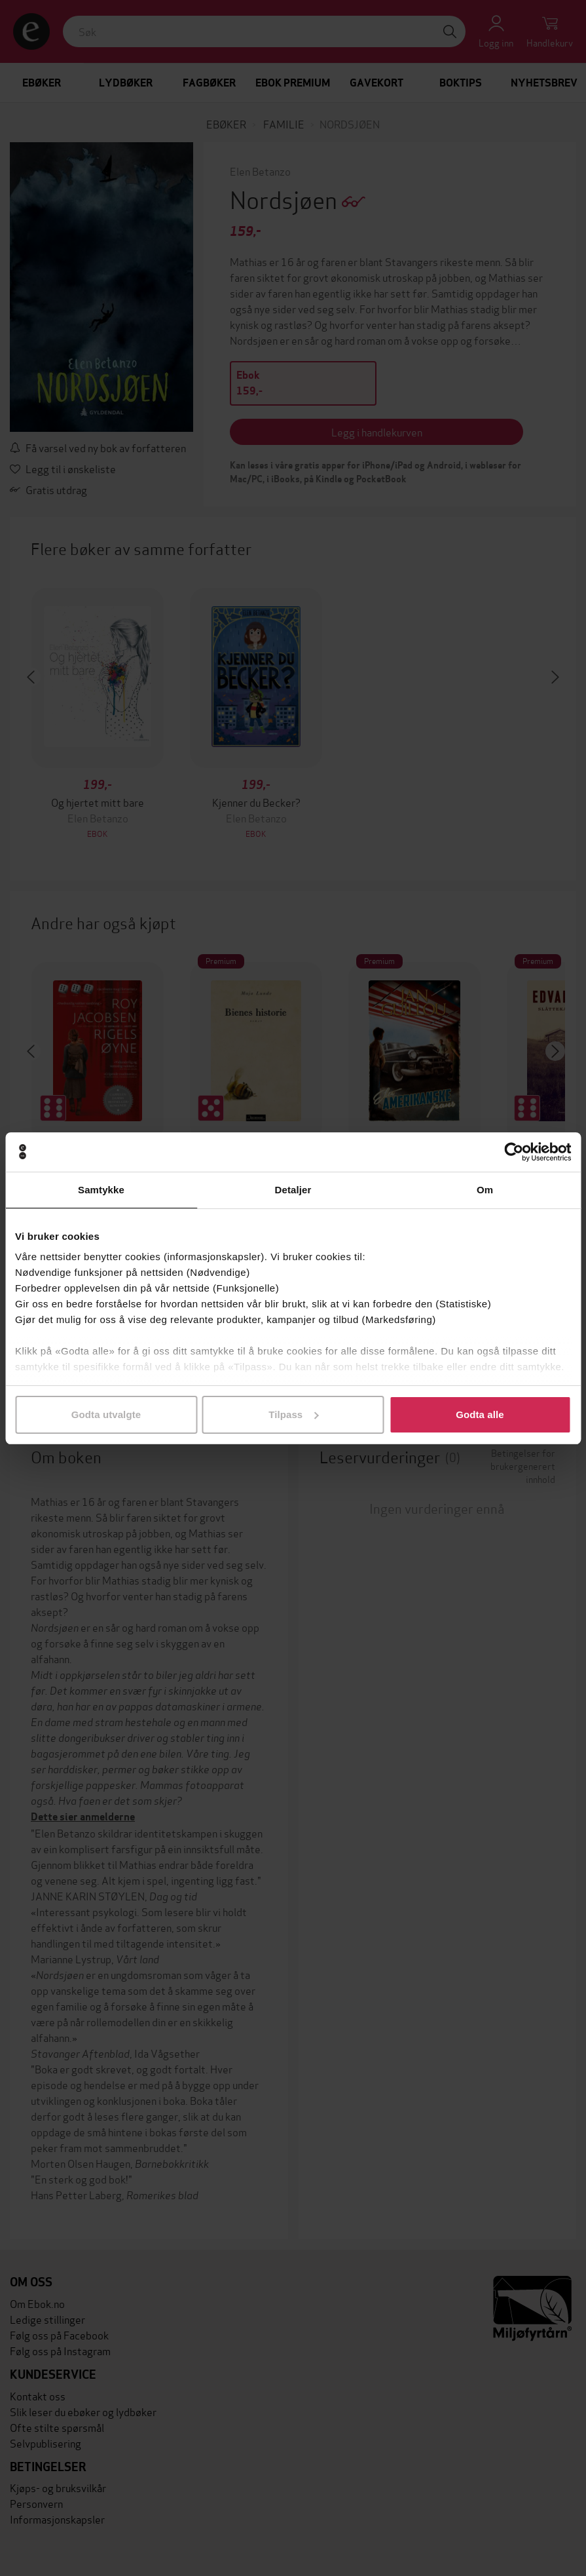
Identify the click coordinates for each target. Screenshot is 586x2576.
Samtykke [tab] (101, 1189)
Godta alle (480, 1414)
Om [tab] (485, 1189)
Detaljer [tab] (293, 1189)
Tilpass (293, 1414)
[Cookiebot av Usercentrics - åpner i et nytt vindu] (513, 1152)
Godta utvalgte (106, 1414)
